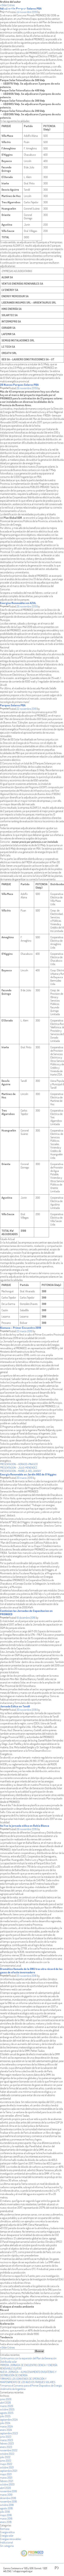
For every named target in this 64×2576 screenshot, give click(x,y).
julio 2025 (5, 2416)
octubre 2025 (7, 2409)
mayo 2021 (6, 2474)
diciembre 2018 (8, 2498)
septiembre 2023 (9, 2433)
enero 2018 (6, 2522)
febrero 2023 (7, 2443)
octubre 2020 (7, 2484)
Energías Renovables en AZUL (18, 603)
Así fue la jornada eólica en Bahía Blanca (24, 1825)
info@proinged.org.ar (23, 2571)
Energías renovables (10, 2539)
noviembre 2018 (8, 2501)
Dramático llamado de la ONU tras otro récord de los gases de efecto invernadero (31, 1970)
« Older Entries (7, 2347)
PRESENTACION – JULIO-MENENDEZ (18, 1467)
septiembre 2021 (8, 2470)
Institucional (6, 2542)
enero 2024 (6, 2430)
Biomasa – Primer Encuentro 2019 (20, 1327)
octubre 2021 (7, 2467)
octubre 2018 (7, 2505)
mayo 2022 (6, 2464)
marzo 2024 (6, 2426)
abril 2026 (5, 2402)
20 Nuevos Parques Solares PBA (19, 384)
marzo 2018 (6, 2518)
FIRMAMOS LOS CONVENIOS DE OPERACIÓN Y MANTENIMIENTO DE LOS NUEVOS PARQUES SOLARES (27, 2380)
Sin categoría (7, 2546)
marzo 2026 (6, 2406)
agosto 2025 (6, 2413)
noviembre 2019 (8, 2491)
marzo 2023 (6, 2440)
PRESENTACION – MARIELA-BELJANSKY (20, 1471)
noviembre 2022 (8, 2450)
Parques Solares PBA (12, 705)
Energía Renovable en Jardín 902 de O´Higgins (28, 1474)
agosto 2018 (6, 2508)
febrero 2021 (6, 2481)
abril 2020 (5, 2488)
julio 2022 (5, 2457)
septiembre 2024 (9, 2419)
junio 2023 (5, 2436)
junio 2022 (5, 2460)
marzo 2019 (6, 2494)
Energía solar (6, 2535)
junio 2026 (5, 2399)
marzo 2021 (6, 2477)
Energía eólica (7, 2532)
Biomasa (4, 2528)
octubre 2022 (7, 2453)
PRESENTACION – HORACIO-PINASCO (19, 1464)
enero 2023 (6, 2447)
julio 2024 (5, 2423)
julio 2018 (5, 2511)
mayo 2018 (6, 2515)
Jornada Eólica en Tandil (15, 1706)
